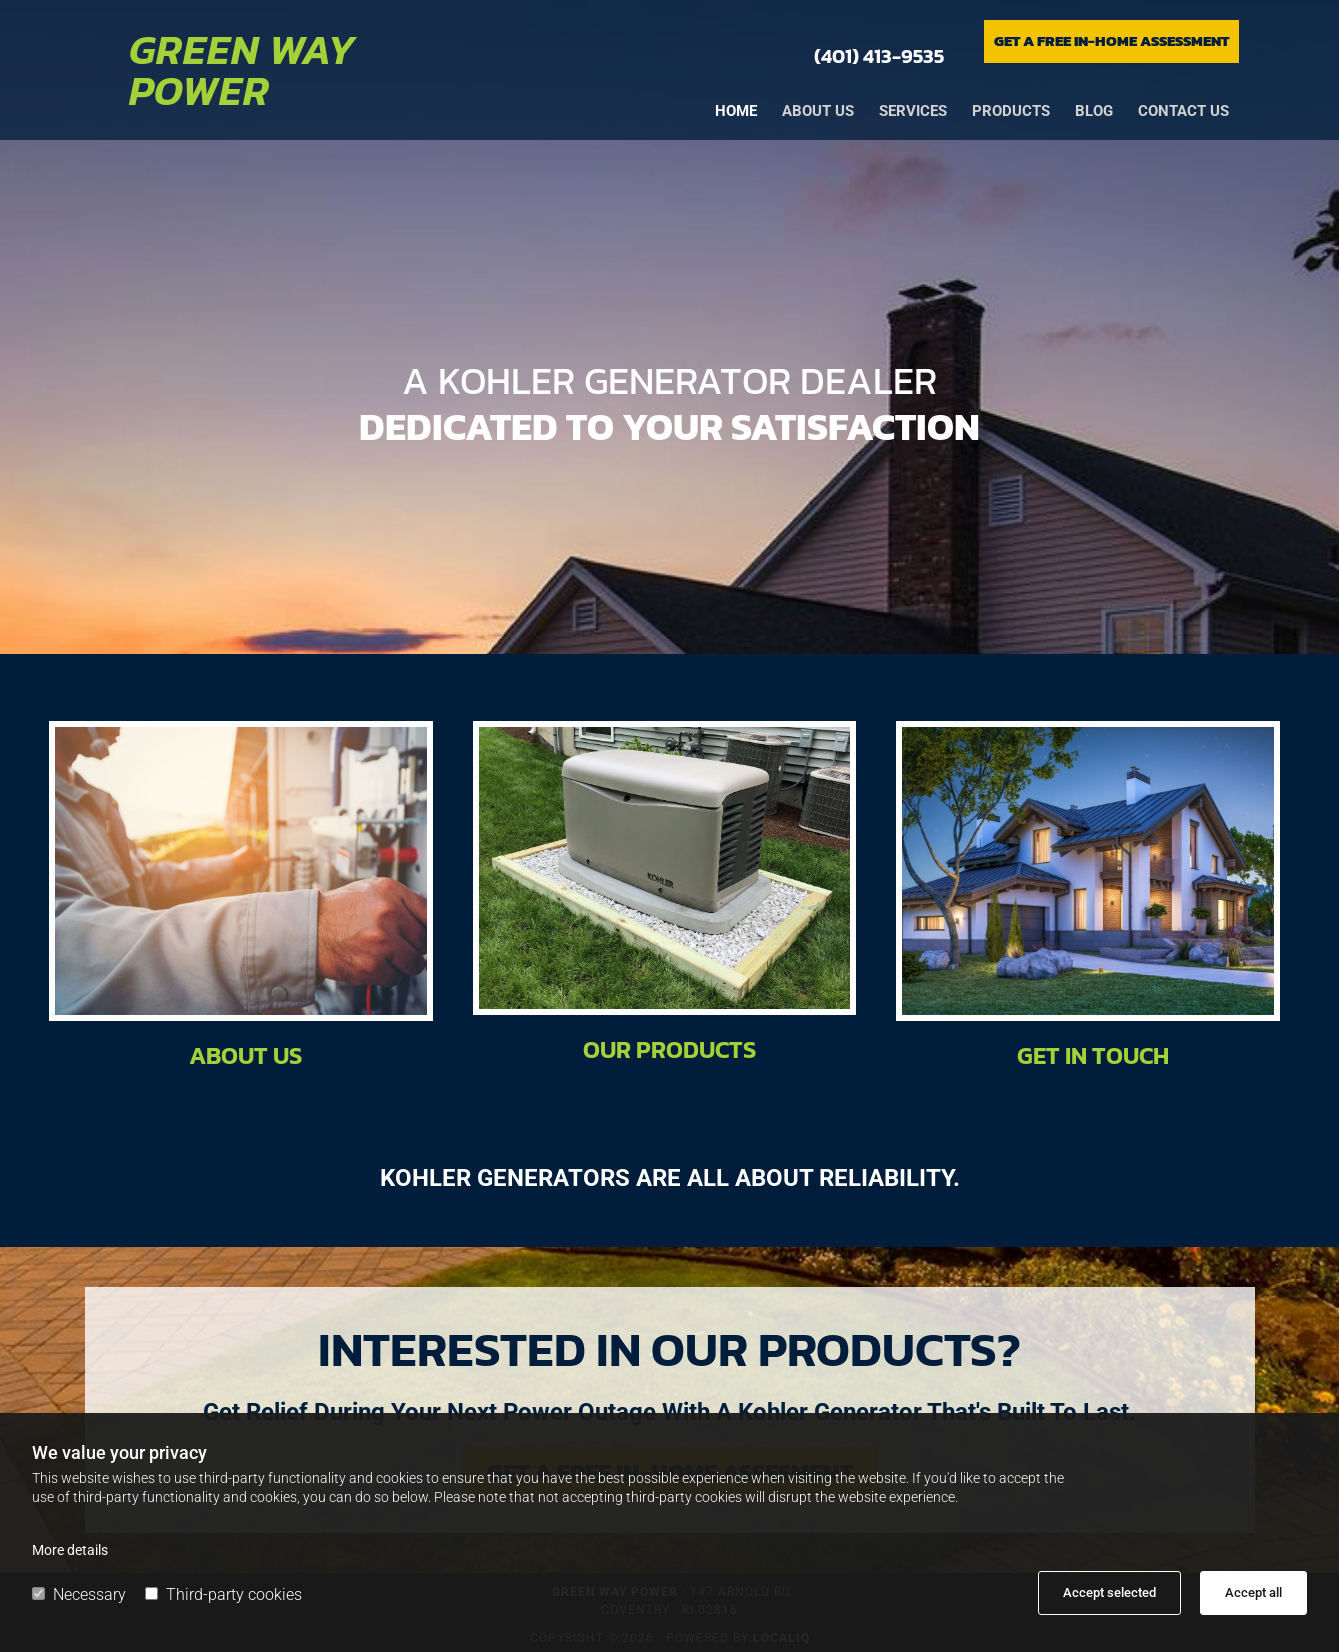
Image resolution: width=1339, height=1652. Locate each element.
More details (70, 1550)
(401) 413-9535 (879, 56)
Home (736, 111)
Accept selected (1109, 1592)
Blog (1094, 111)
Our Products (669, 1049)
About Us (245, 1055)
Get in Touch (1093, 1055)
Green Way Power (242, 70)
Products (1011, 111)
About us (818, 111)
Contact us (1183, 111)
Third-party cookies (223, 1594)
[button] (1111, 41)
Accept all (1253, 1592)
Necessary (79, 1594)
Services (913, 111)
